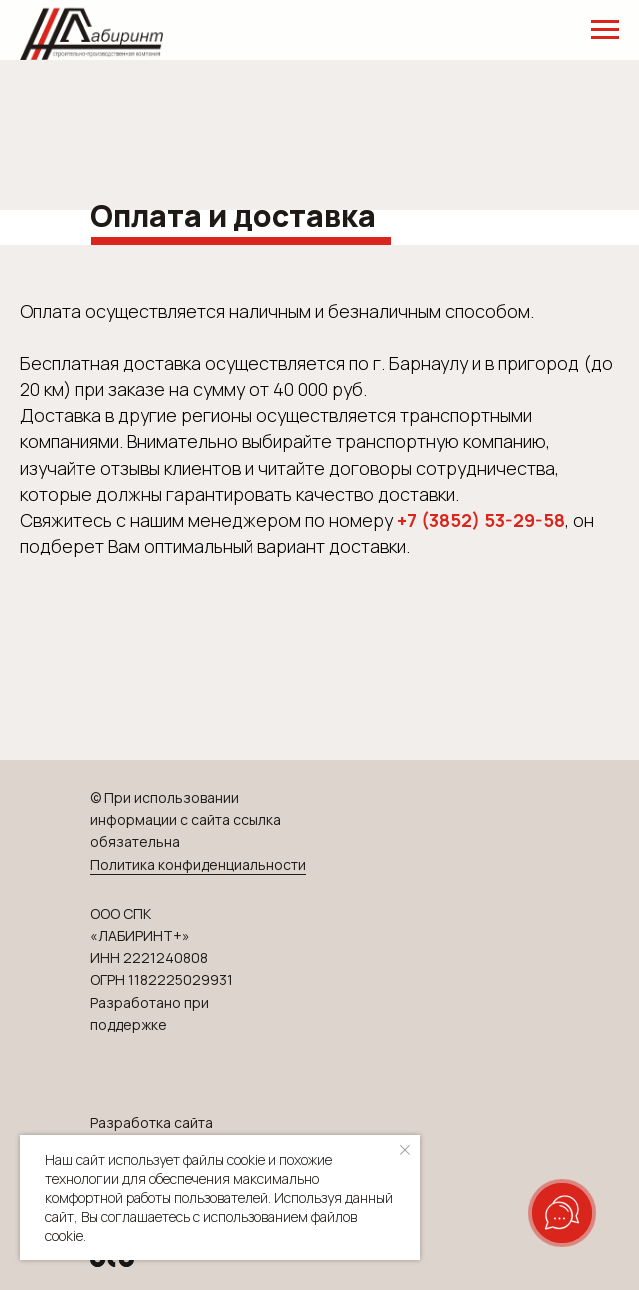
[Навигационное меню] (605, 30)
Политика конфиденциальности (198, 864)
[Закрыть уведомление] (405, 1150)
